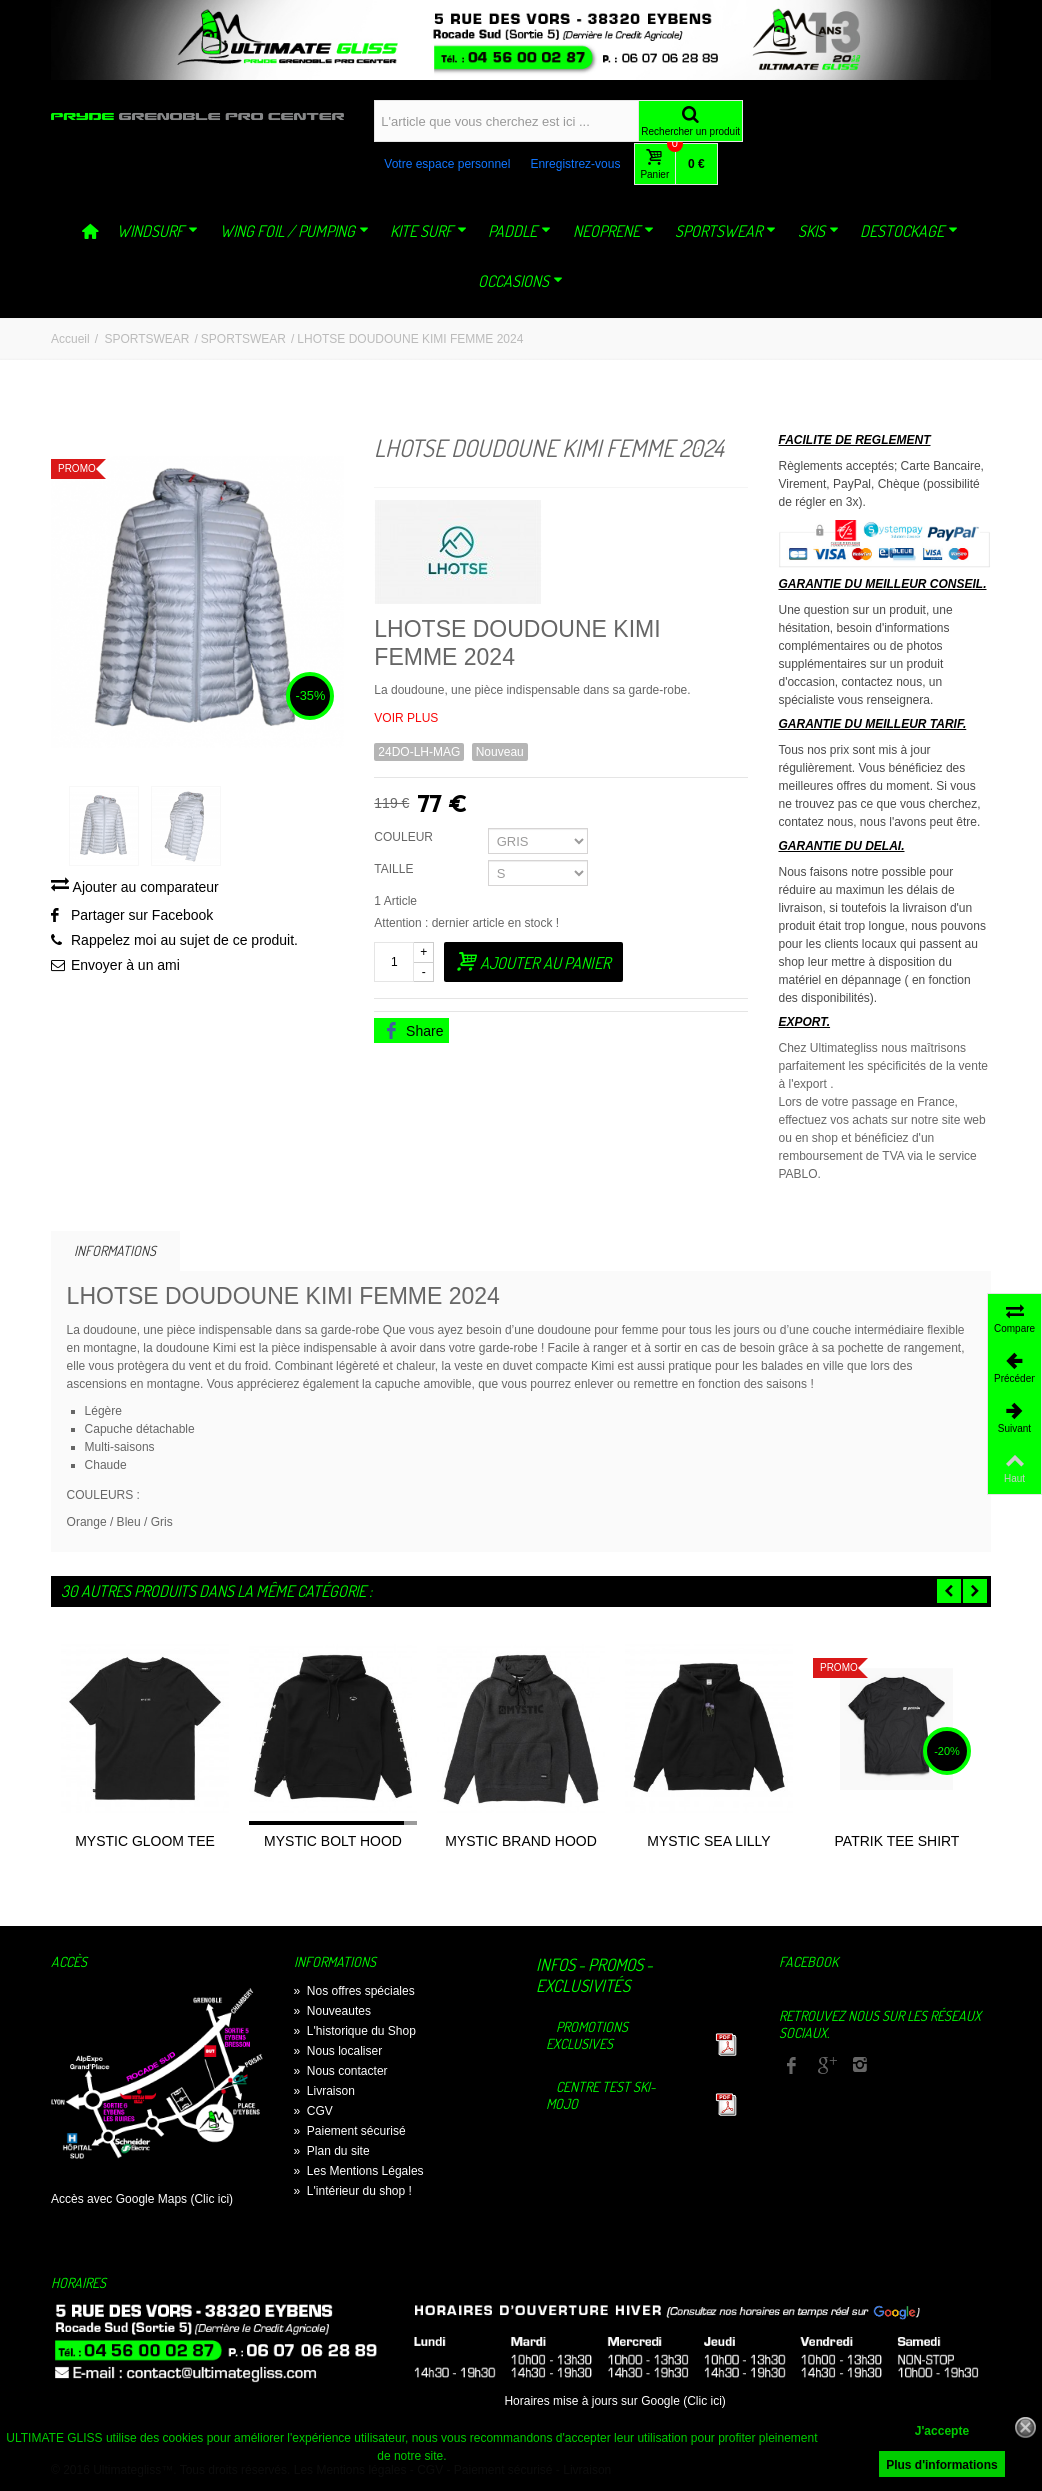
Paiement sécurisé (350, 2131)
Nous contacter (341, 2071)
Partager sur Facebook (142, 918)
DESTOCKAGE (909, 231)
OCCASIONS (520, 281)
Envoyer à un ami (125, 968)
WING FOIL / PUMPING (294, 231)
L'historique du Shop (355, 2031)
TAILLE (395, 869)
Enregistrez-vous (575, 164)
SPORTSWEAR (725, 231)
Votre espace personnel (447, 164)
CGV (313, 2111)
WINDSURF (157, 231)
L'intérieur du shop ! (353, 2191)
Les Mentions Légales (359, 2171)
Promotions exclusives (587, 2035)
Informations (115, 1250)
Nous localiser (338, 2051)
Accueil (70, 339)
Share (413, 1031)
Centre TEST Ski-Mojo (601, 2095)
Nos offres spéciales (354, 1991)
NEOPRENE (613, 231)
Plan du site (332, 2151)
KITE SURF (428, 231)
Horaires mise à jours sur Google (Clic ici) (614, 2401)
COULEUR (405, 837)
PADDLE (519, 231)
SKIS (818, 231)
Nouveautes (332, 2011)
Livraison (324, 2091)
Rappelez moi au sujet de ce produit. (184, 943)
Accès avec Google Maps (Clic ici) (142, 2199)
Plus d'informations (942, 2465)
